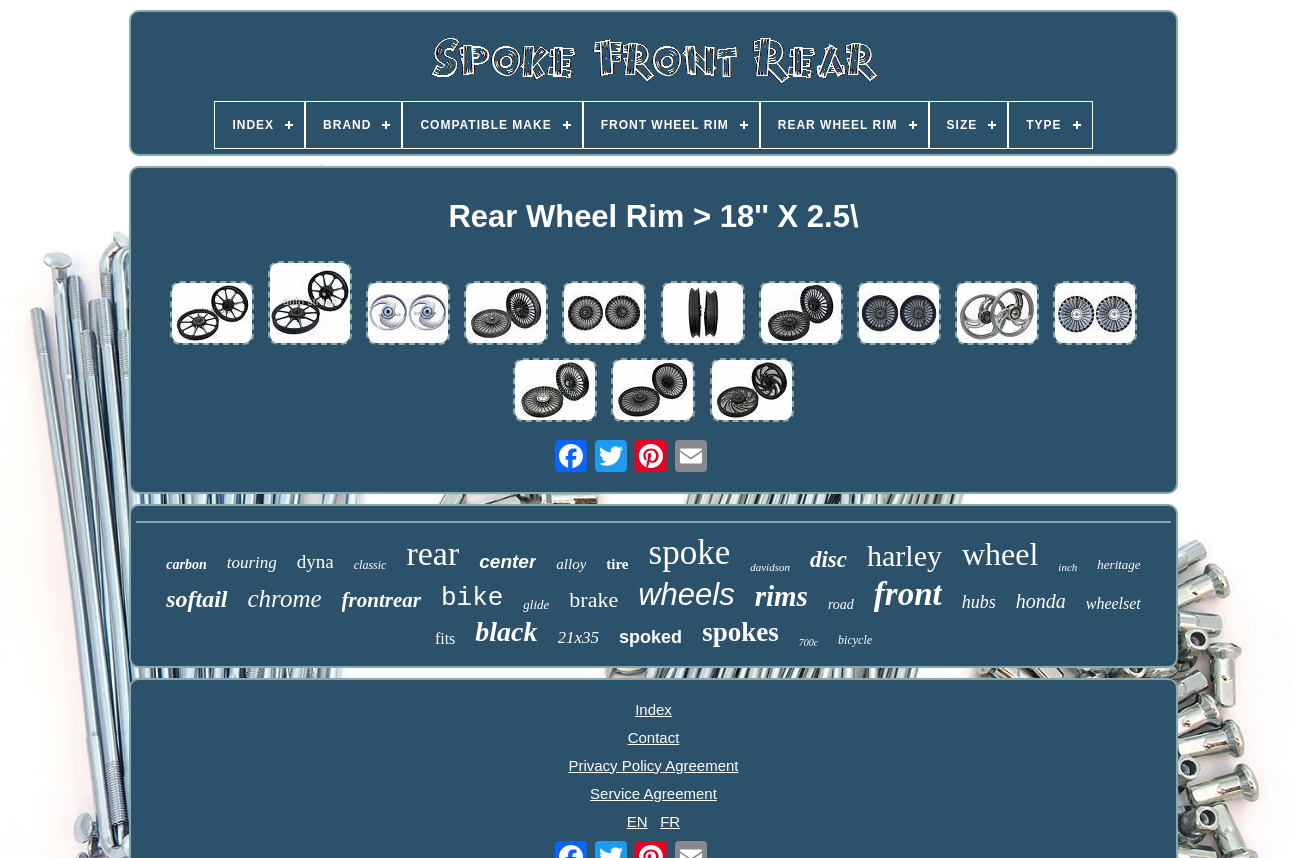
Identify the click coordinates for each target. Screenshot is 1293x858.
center (507, 561)
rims (781, 596)
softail (196, 599)
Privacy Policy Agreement (653, 765)
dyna (315, 561)
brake (593, 599)
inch (1067, 567)
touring (252, 562)
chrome (285, 598)
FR (670, 821)
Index (653, 709)
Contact (654, 737)
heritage (1118, 564)
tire (617, 564)
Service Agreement (653, 793)
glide (536, 604)
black (506, 631)
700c (808, 642)
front (908, 594)
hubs (979, 602)
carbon (186, 564)
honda (1041, 601)
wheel (1000, 554)
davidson (770, 567)
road (841, 604)
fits (445, 638)
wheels (686, 594)
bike (472, 598)
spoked (650, 637)
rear (432, 553)
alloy (571, 564)
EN (637, 821)
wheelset (1113, 603)
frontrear (381, 600)
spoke (690, 552)
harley (904, 555)
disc (828, 559)
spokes (740, 632)
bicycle (855, 640)
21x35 (579, 637)
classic (370, 565)
